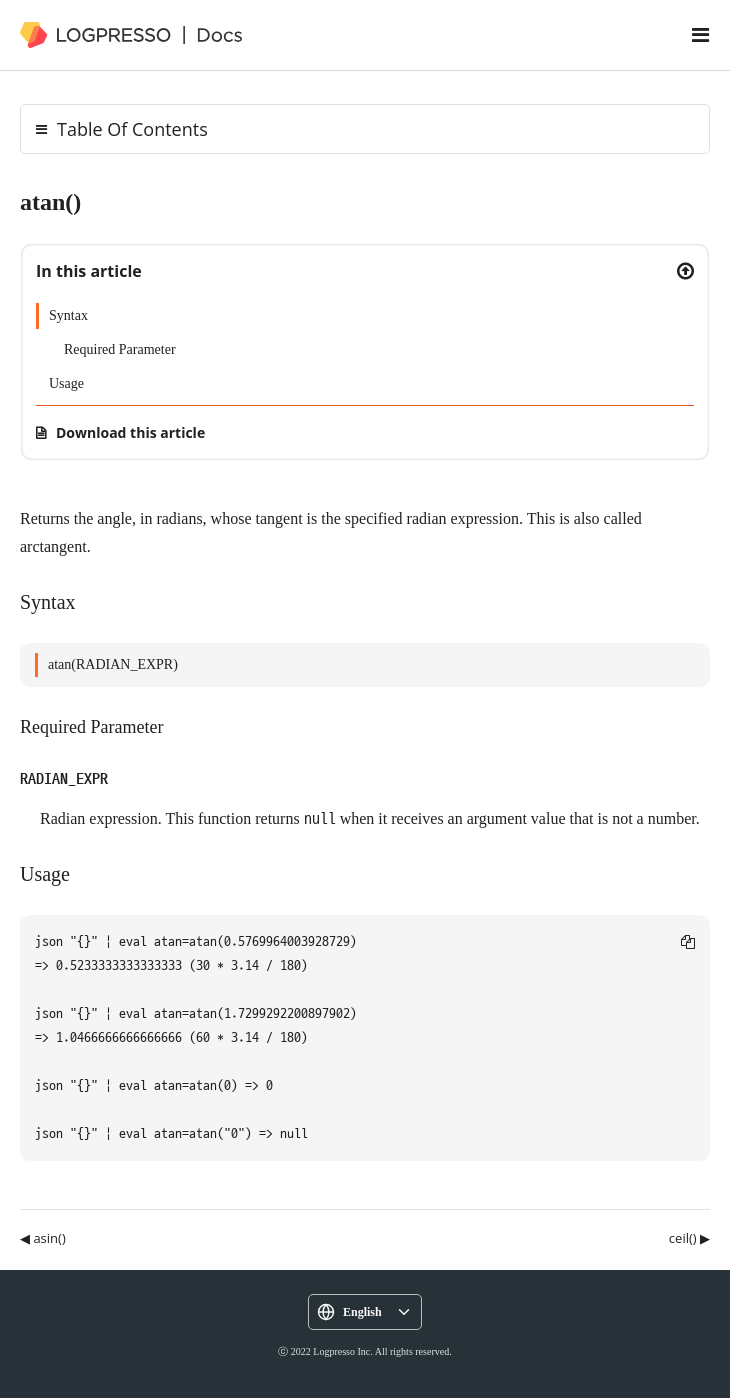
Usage (66, 383)
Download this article (130, 432)
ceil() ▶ (689, 1238)
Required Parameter (120, 349)
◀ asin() (43, 1238)
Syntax (68, 315)
